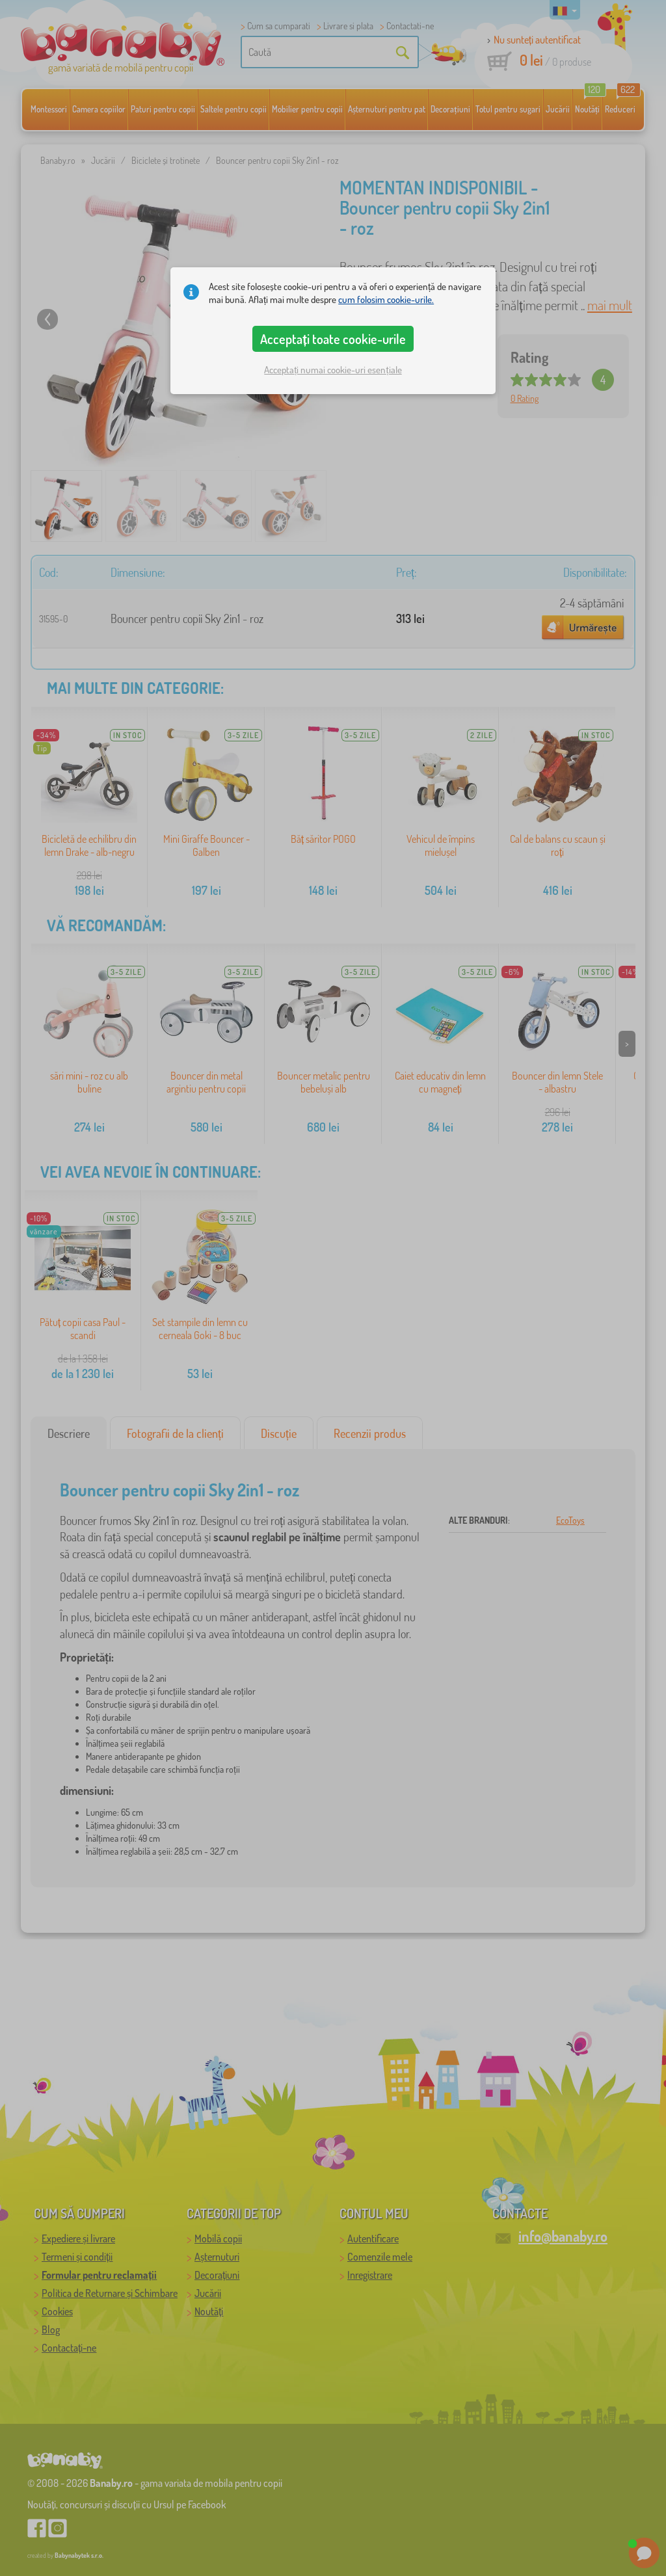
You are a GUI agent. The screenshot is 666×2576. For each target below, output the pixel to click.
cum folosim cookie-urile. (386, 299)
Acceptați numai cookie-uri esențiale (332, 370)
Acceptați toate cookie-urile (333, 338)
